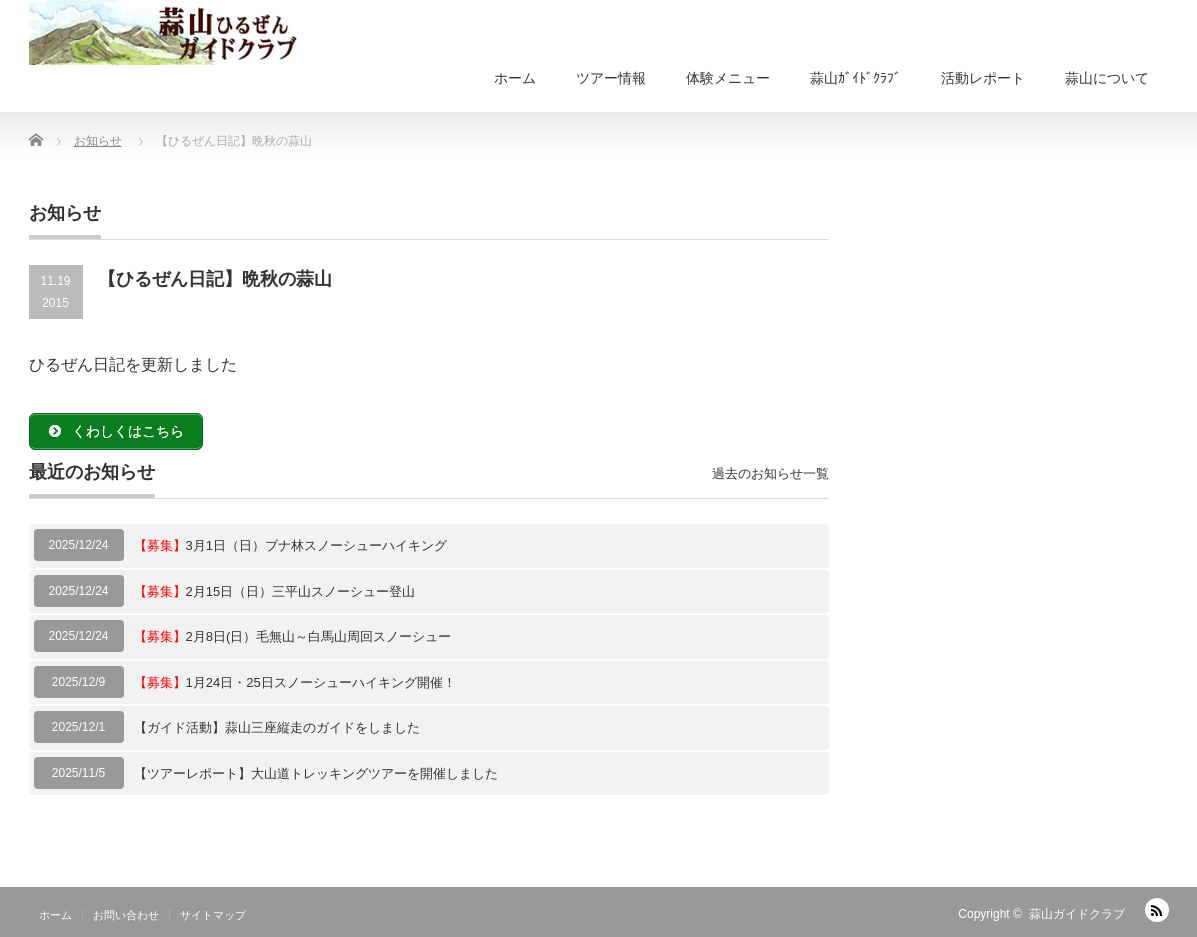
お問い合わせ (126, 915)
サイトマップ (213, 915)
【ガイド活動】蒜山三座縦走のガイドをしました (277, 727)
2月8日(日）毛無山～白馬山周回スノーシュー (293, 636)
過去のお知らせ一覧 (770, 473)
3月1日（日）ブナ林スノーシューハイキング (290, 545)
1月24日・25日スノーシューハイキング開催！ (295, 682)
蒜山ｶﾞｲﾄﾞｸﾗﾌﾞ (855, 78)
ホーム (515, 78)
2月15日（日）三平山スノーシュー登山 (275, 591)
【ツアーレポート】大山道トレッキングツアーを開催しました (316, 773)
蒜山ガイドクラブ (1077, 914)
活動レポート (983, 78)
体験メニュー (728, 78)
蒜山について (1107, 78)
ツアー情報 (611, 78)
